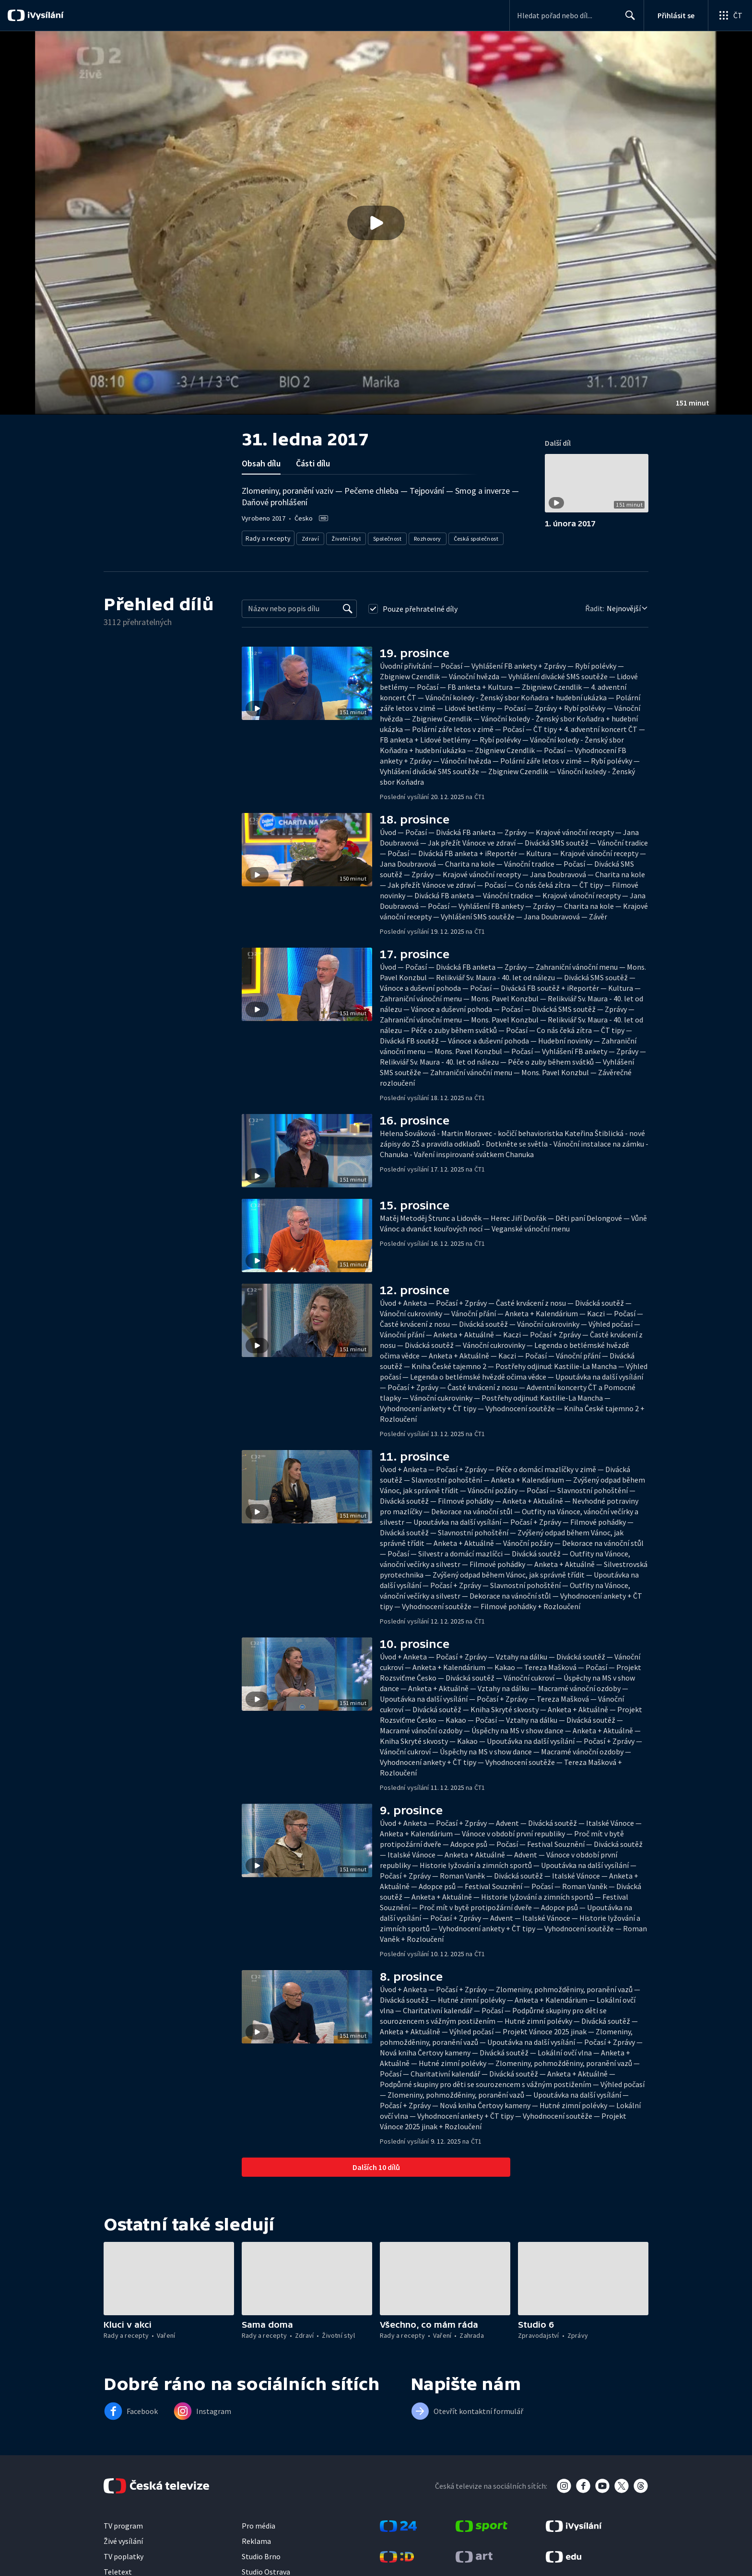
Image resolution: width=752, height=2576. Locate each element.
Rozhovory (424, 536)
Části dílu (313, 463)
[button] (376, 223)
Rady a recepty (266, 536)
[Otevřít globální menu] (730, 15)
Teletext (118, 2569)
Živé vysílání (123, 2538)
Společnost (384, 536)
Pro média (258, 2523)
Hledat (627, 19)
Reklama (256, 2538)
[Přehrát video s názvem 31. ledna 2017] (376, 223)
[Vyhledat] (348, 606)
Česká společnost (472, 536)
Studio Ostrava (266, 2569)
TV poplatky (123, 2553)
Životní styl (342, 536)
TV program (123, 2523)
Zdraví (307, 536)
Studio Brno (261, 2553)
